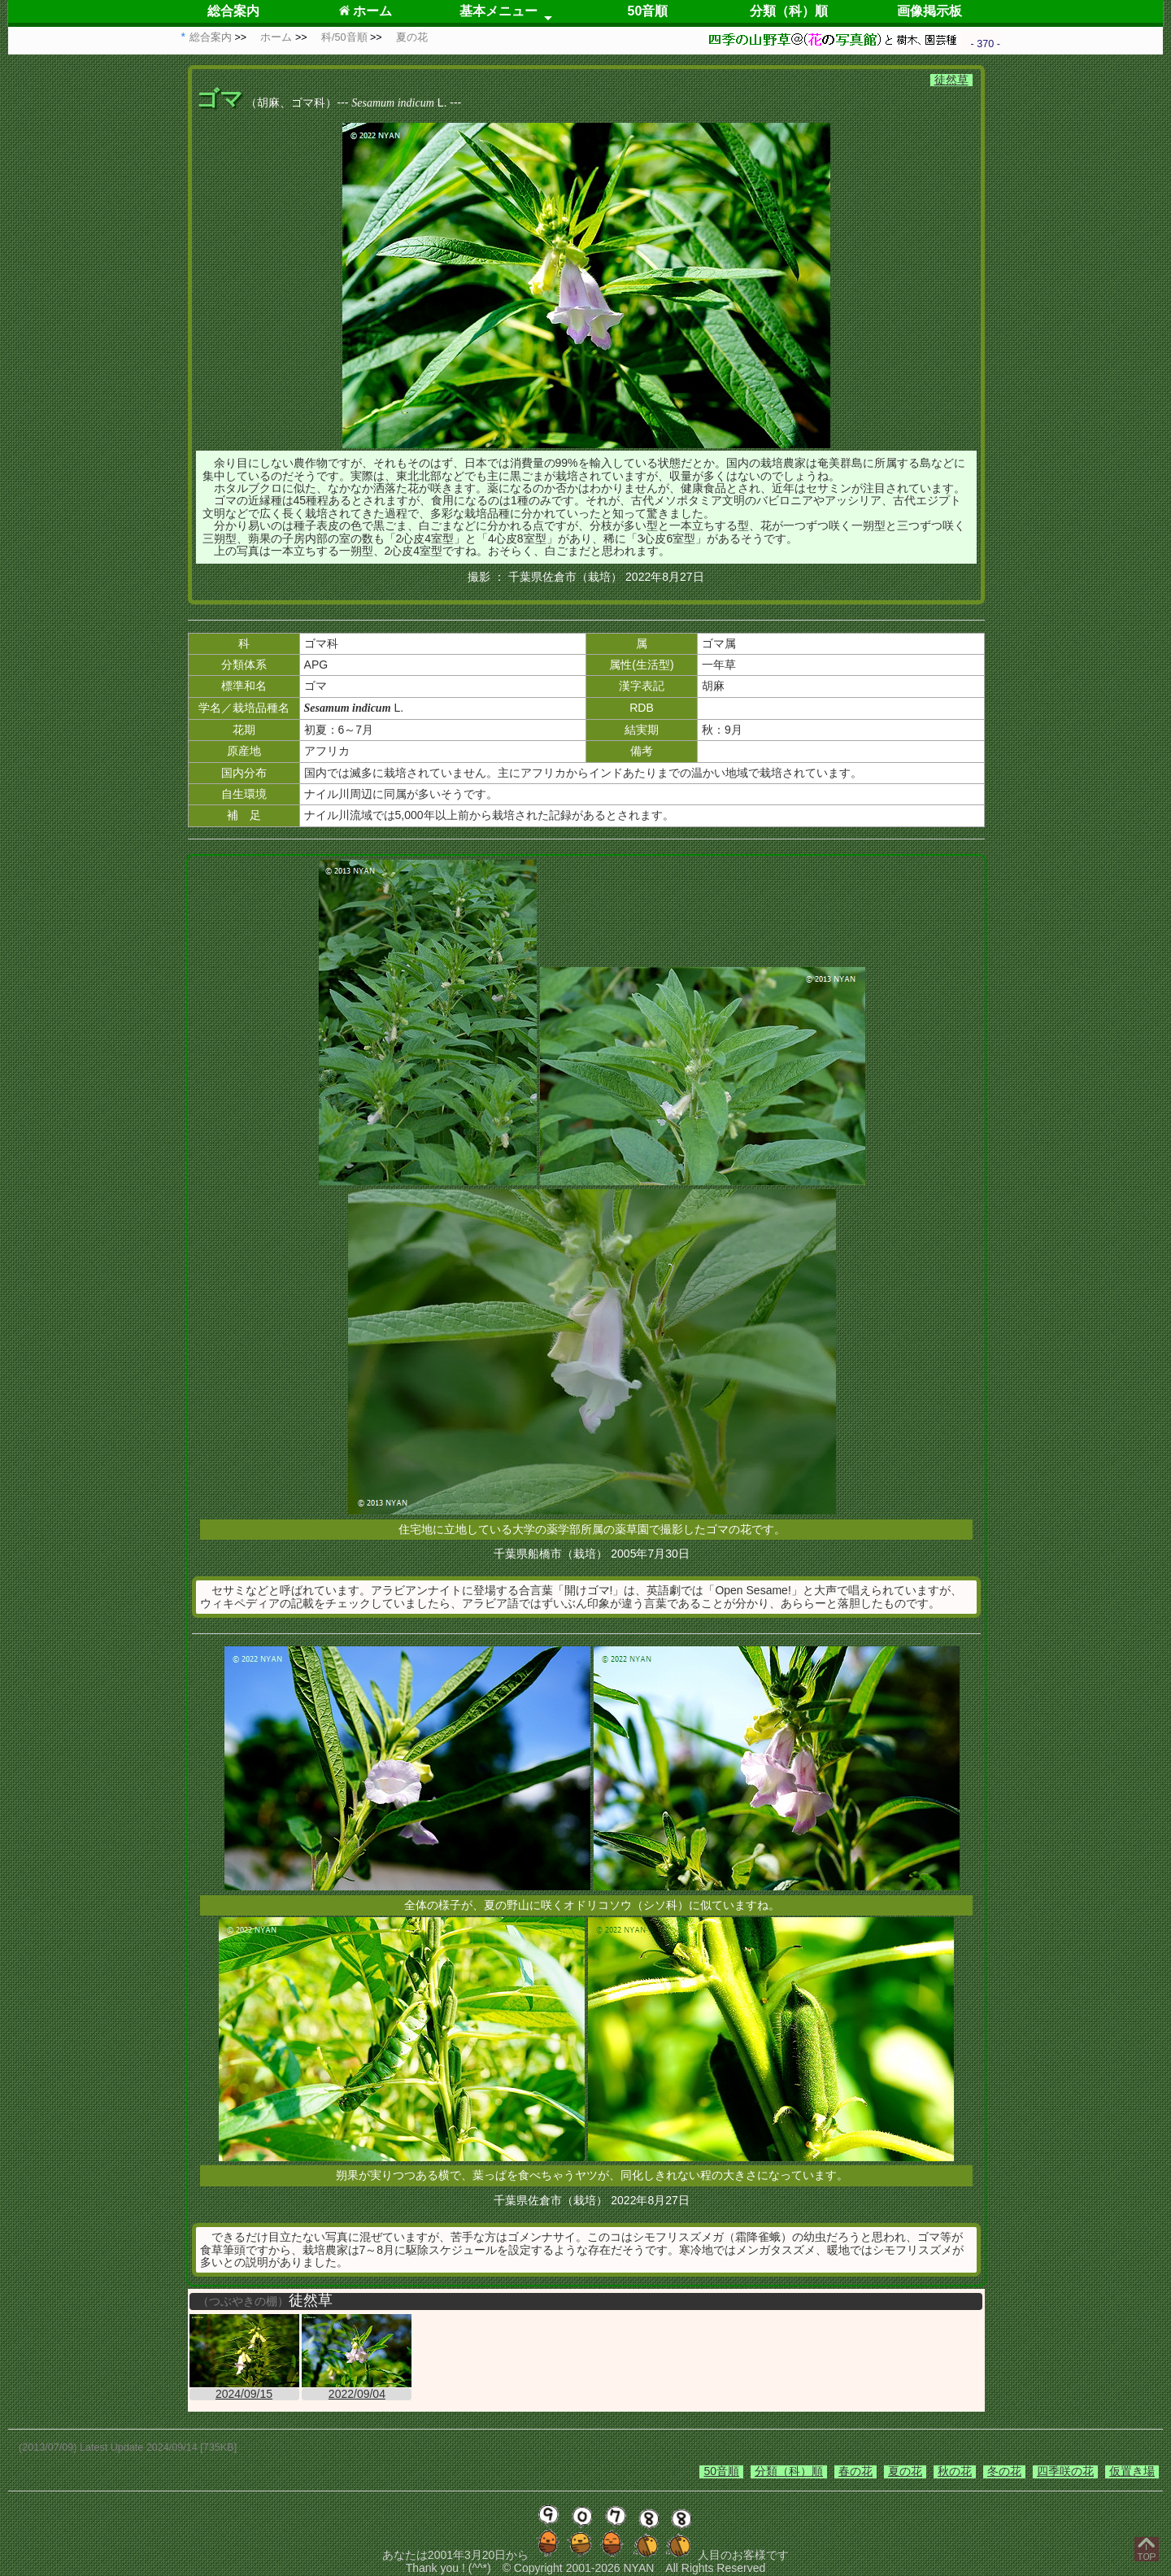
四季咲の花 (1065, 2471)
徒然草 (951, 79)
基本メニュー (498, 11)
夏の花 (905, 2471)
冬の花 (1004, 2471)
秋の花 (955, 2471)
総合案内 (233, 11)
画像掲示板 (929, 11)
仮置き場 (1132, 2471)
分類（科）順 (789, 11)
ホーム (365, 11)
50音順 (648, 11)
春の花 (855, 2471)
